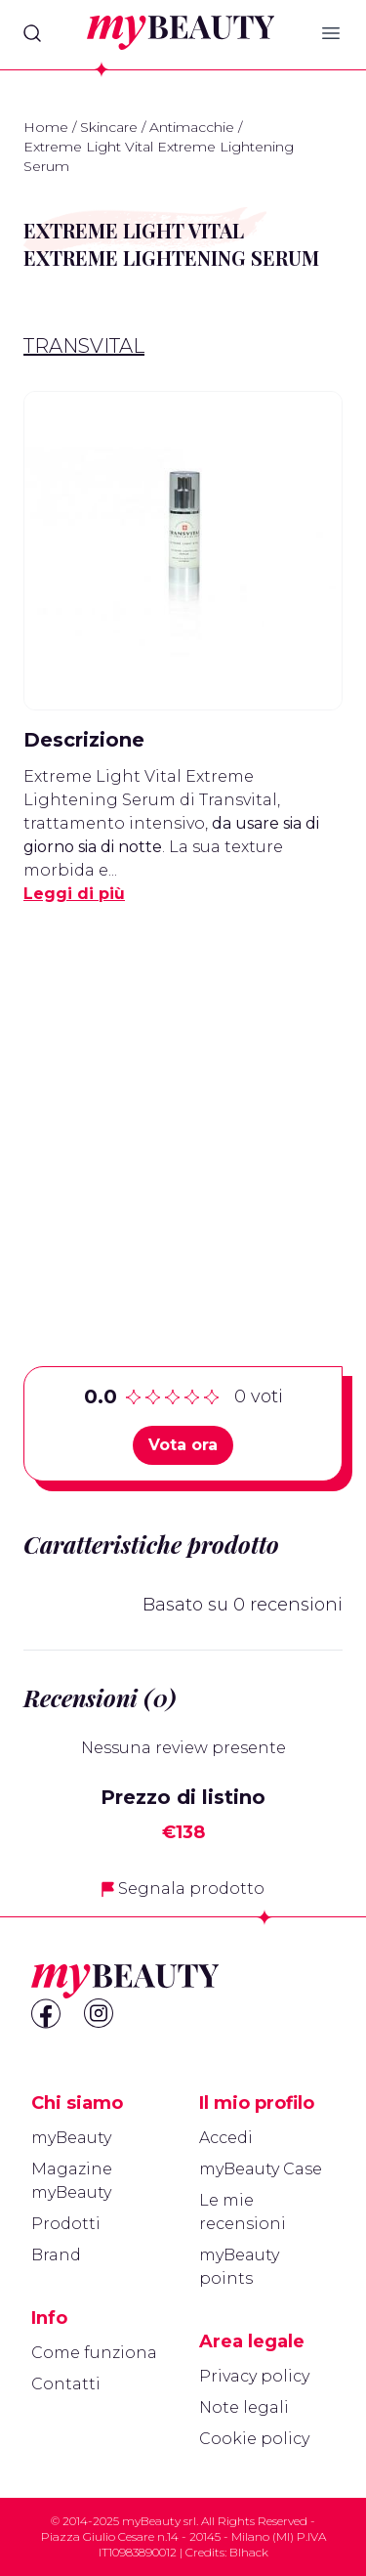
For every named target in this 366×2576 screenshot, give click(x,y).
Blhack (248, 2552)
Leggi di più (74, 893)
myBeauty (71, 2137)
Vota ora (183, 1445)
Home (45, 127)
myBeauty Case (260, 2169)
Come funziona (94, 2352)
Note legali (244, 2407)
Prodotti (66, 2223)
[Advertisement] (183, 1105)
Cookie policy (254, 2438)
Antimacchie (191, 127)
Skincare (109, 127)
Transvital (83, 346)
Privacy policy (254, 2376)
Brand (56, 2255)
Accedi (226, 2137)
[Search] (32, 33)
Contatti (66, 2384)
